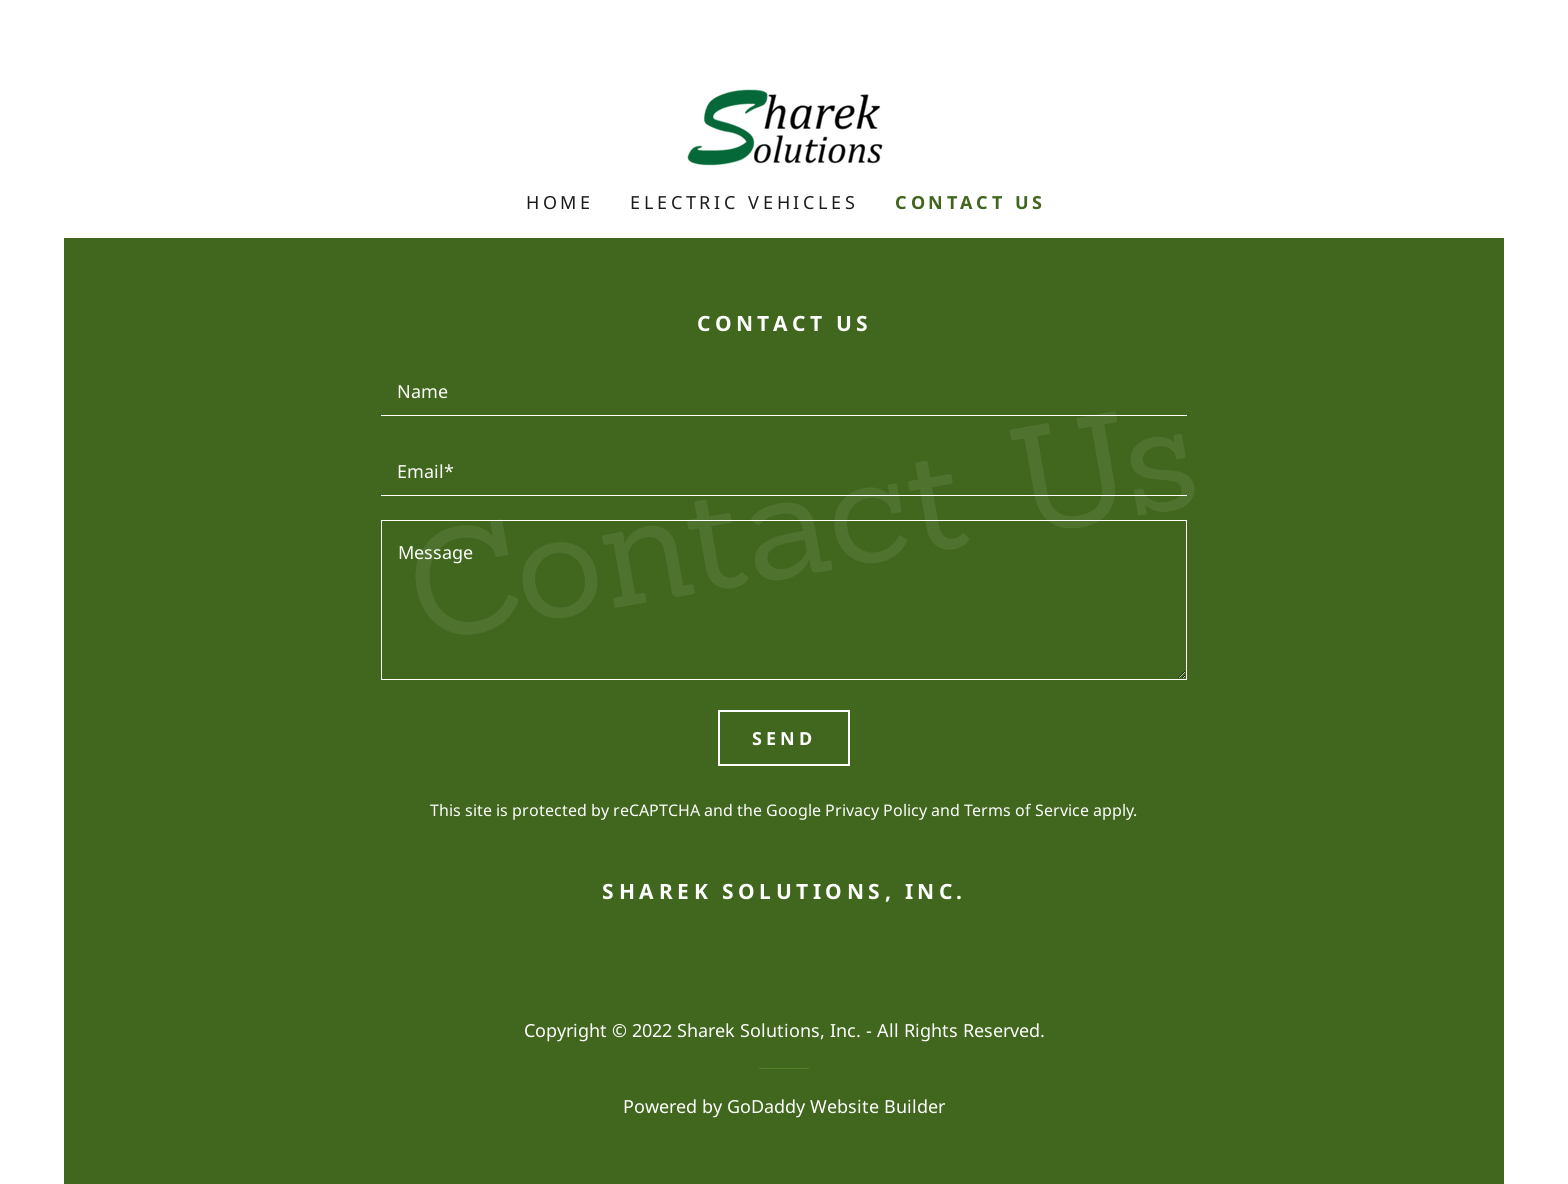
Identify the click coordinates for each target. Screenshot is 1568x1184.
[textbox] (783, 388)
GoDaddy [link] (766, 1106)
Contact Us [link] (971, 202)
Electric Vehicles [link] (744, 202)
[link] (784, 124)
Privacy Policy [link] (876, 810)
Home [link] (560, 202)
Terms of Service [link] (1026, 810)
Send (783, 738)
